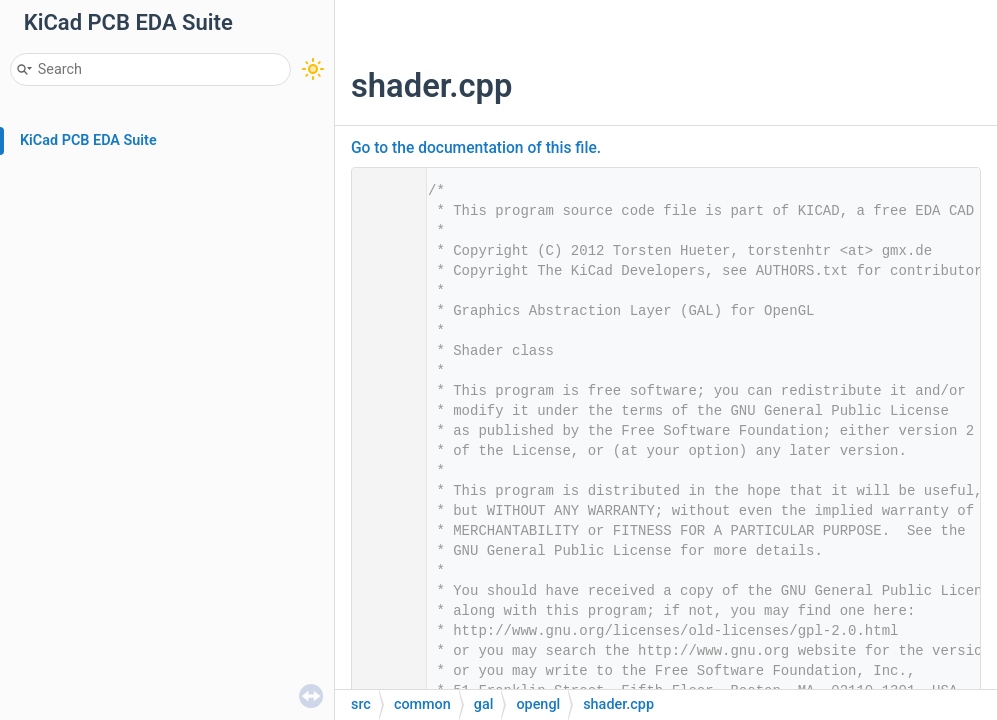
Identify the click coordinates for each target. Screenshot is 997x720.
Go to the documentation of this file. (476, 148)
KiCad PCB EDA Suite (88, 140)
